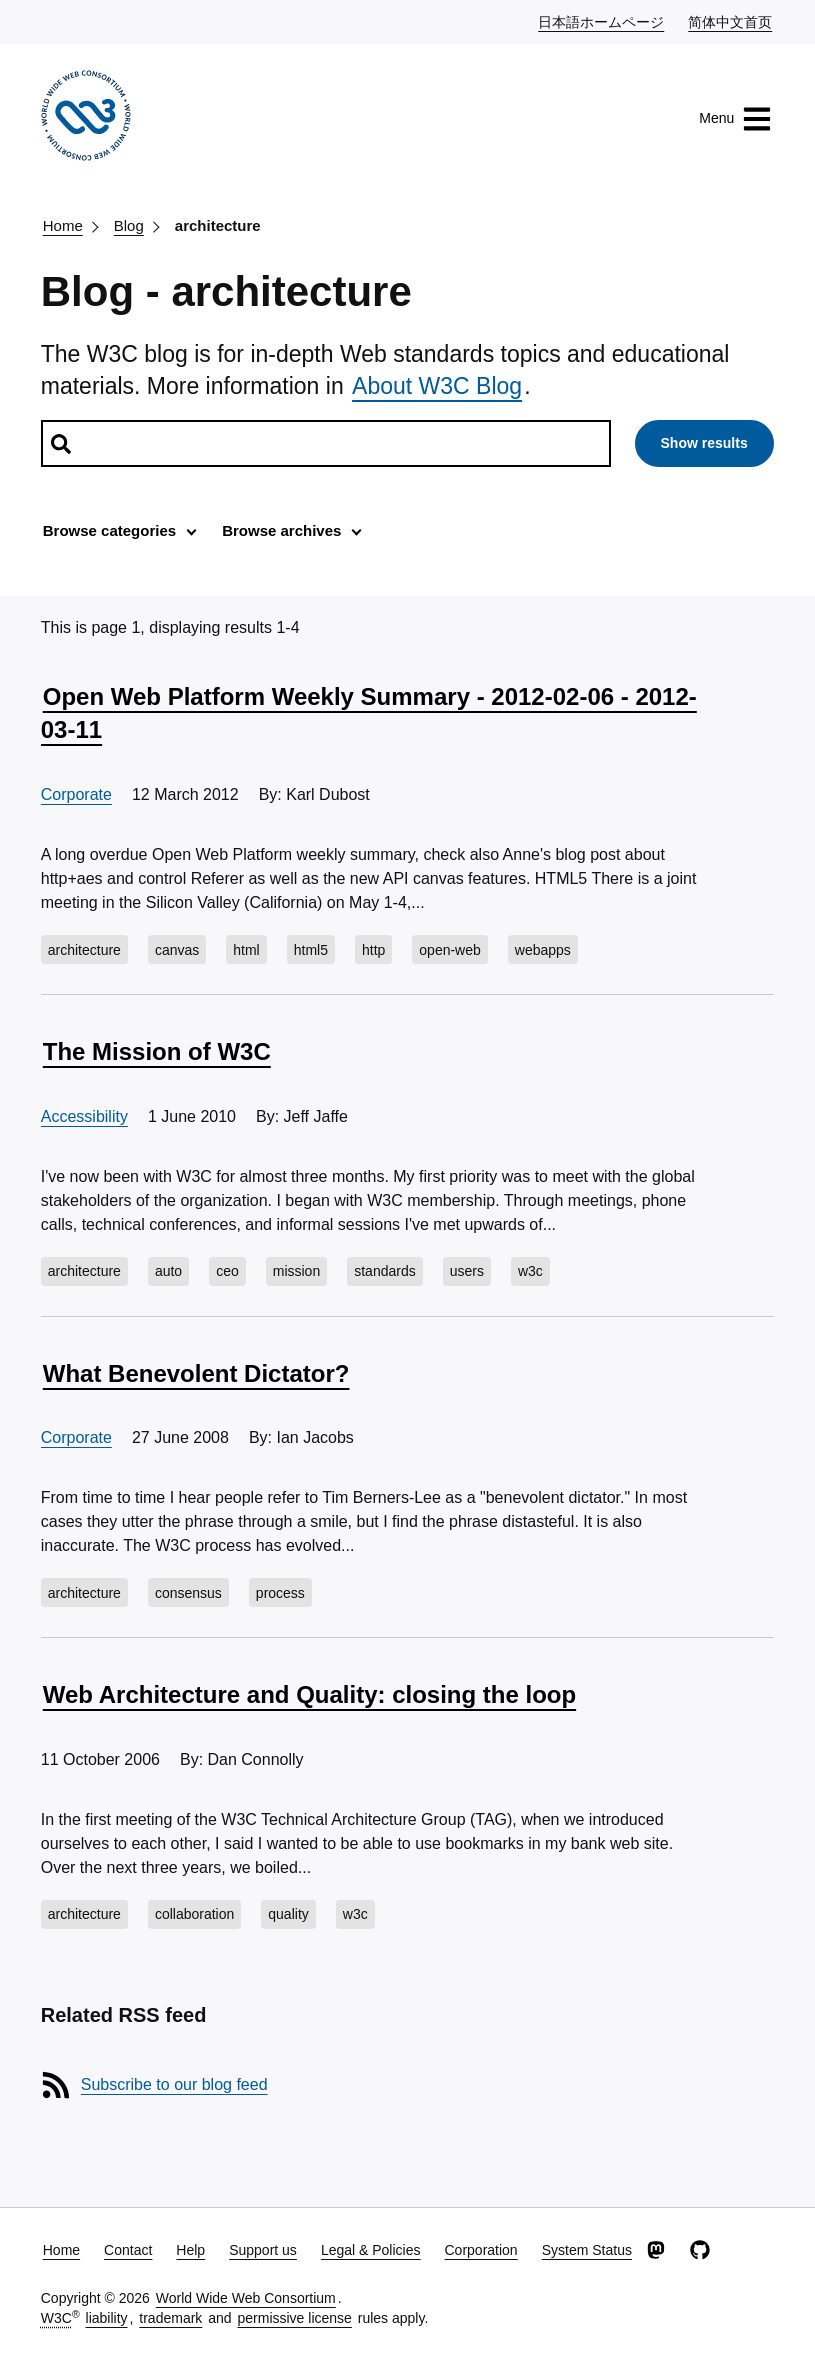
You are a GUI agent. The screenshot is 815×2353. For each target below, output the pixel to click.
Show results (704, 443)
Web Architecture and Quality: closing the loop (309, 1694)
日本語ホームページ (602, 21)
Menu (735, 119)
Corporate (76, 794)
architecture (218, 225)
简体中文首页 (731, 21)
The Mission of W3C (157, 1051)
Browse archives (281, 530)
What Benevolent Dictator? (196, 1373)
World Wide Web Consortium (246, 2298)
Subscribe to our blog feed (174, 2084)
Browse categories (109, 530)
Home (63, 225)
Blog (129, 225)
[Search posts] (326, 443)
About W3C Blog (437, 386)
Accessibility (84, 1116)
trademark (170, 2318)
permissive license (294, 2318)
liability (107, 2318)
